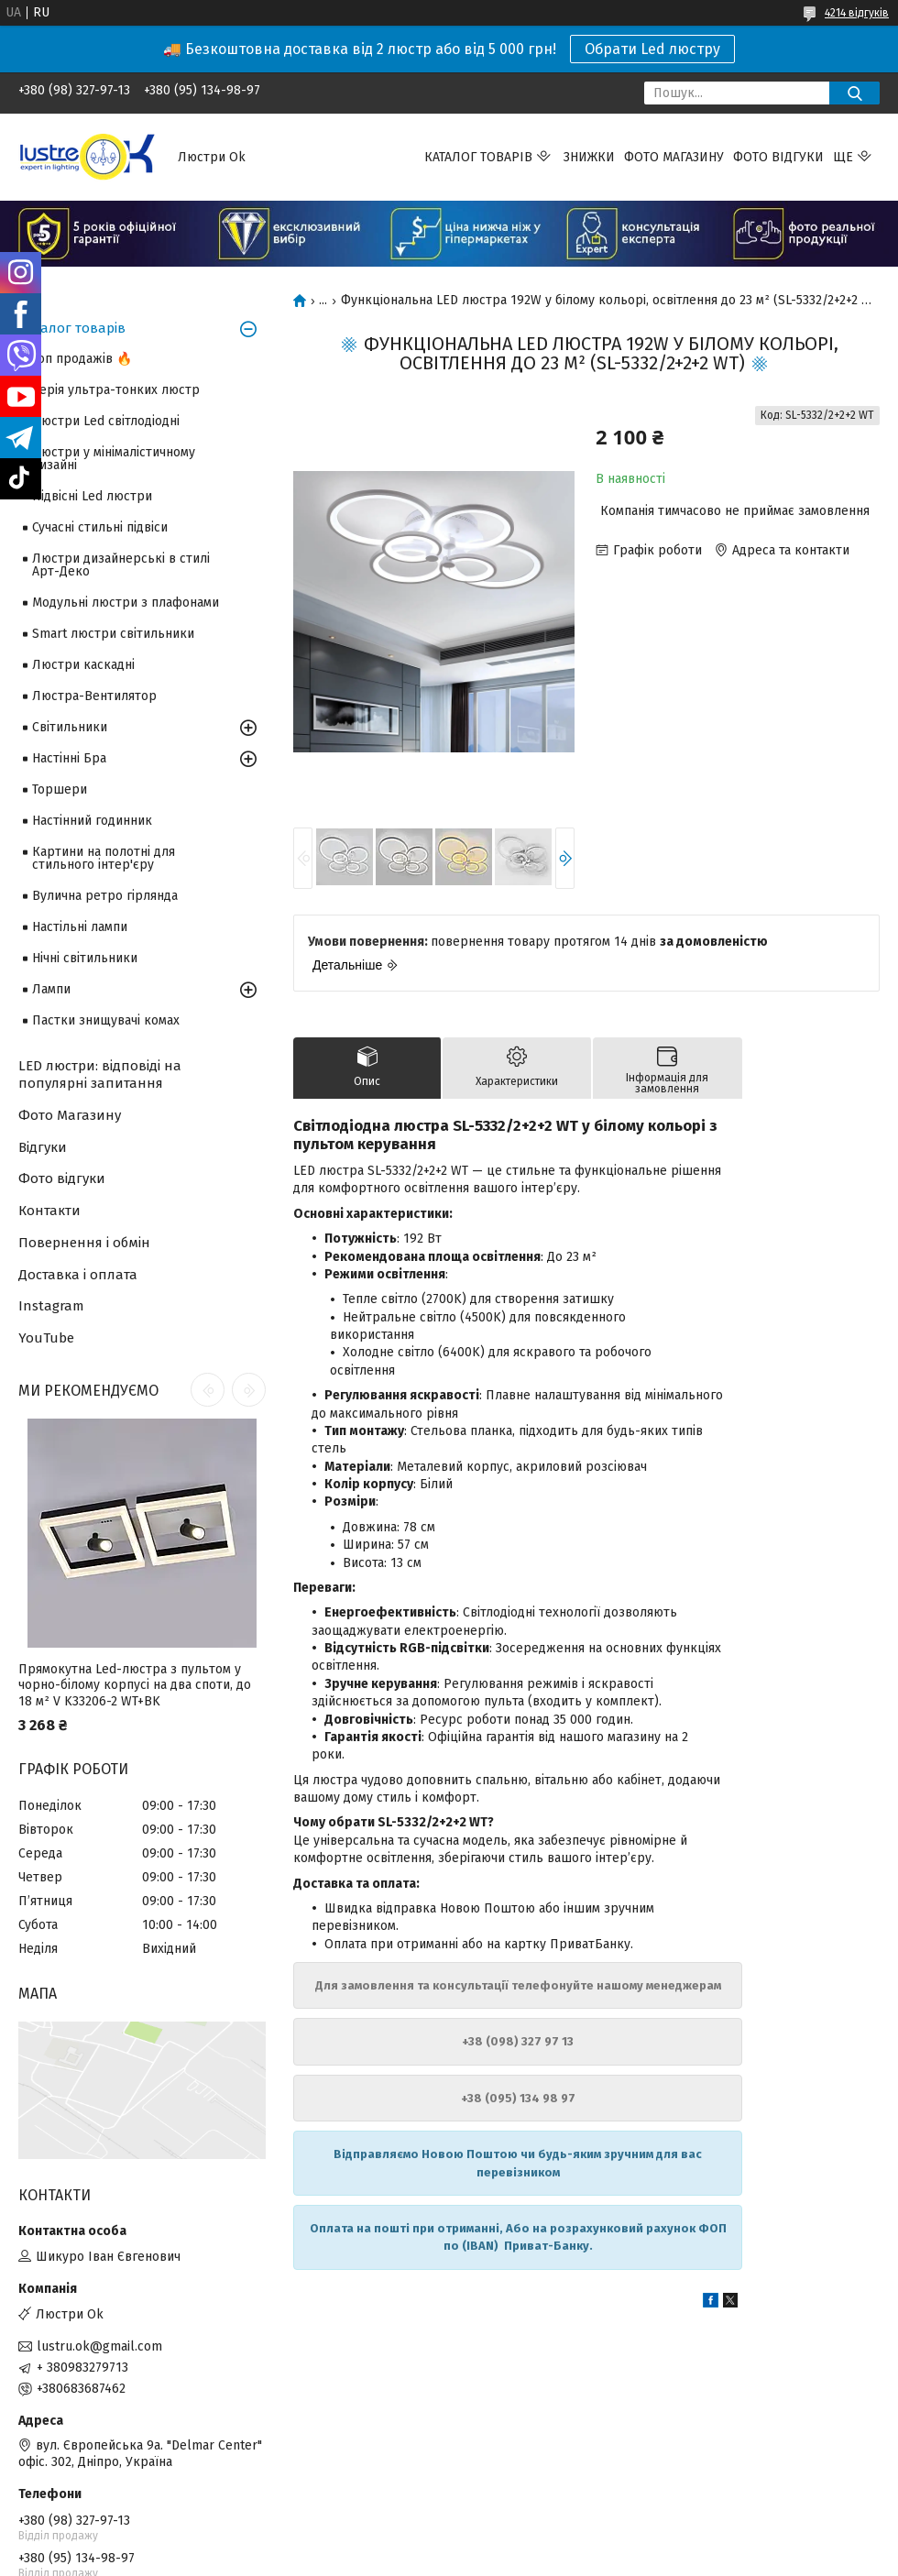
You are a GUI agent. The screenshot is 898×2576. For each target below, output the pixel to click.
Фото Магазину (69, 1115)
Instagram (51, 1306)
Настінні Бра (69, 758)
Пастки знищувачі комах (106, 1020)
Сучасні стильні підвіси (100, 527)
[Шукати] (854, 93)
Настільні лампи (79, 927)
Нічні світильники (84, 958)
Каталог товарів (478, 157)
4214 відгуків (857, 12)
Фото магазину (674, 157)
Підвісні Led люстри (92, 496)
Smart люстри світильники (113, 633)
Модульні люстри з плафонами (125, 602)
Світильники (69, 727)
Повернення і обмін (84, 1242)
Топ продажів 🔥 (82, 359)
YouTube (46, 1338)
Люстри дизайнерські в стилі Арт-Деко (121, 565)
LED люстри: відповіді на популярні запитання (99, 1074)
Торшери (59, 789)
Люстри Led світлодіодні (106, 421)
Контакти (49, 1210)
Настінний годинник (92, 820)
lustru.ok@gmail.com (99, 2346)
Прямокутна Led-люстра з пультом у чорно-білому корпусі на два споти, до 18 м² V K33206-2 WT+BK (134, 1685)
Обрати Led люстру (652, 49)
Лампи (51, 989)
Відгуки (42, 1147)
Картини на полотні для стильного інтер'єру (103, 858)
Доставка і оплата (77, 1274)
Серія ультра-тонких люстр (116, 390)
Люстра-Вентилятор (94, 696)
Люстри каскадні (83, 665)
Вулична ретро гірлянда (105, 896)
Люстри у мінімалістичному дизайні (113, 458)
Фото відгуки (778, 157)
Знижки (589, 157)
